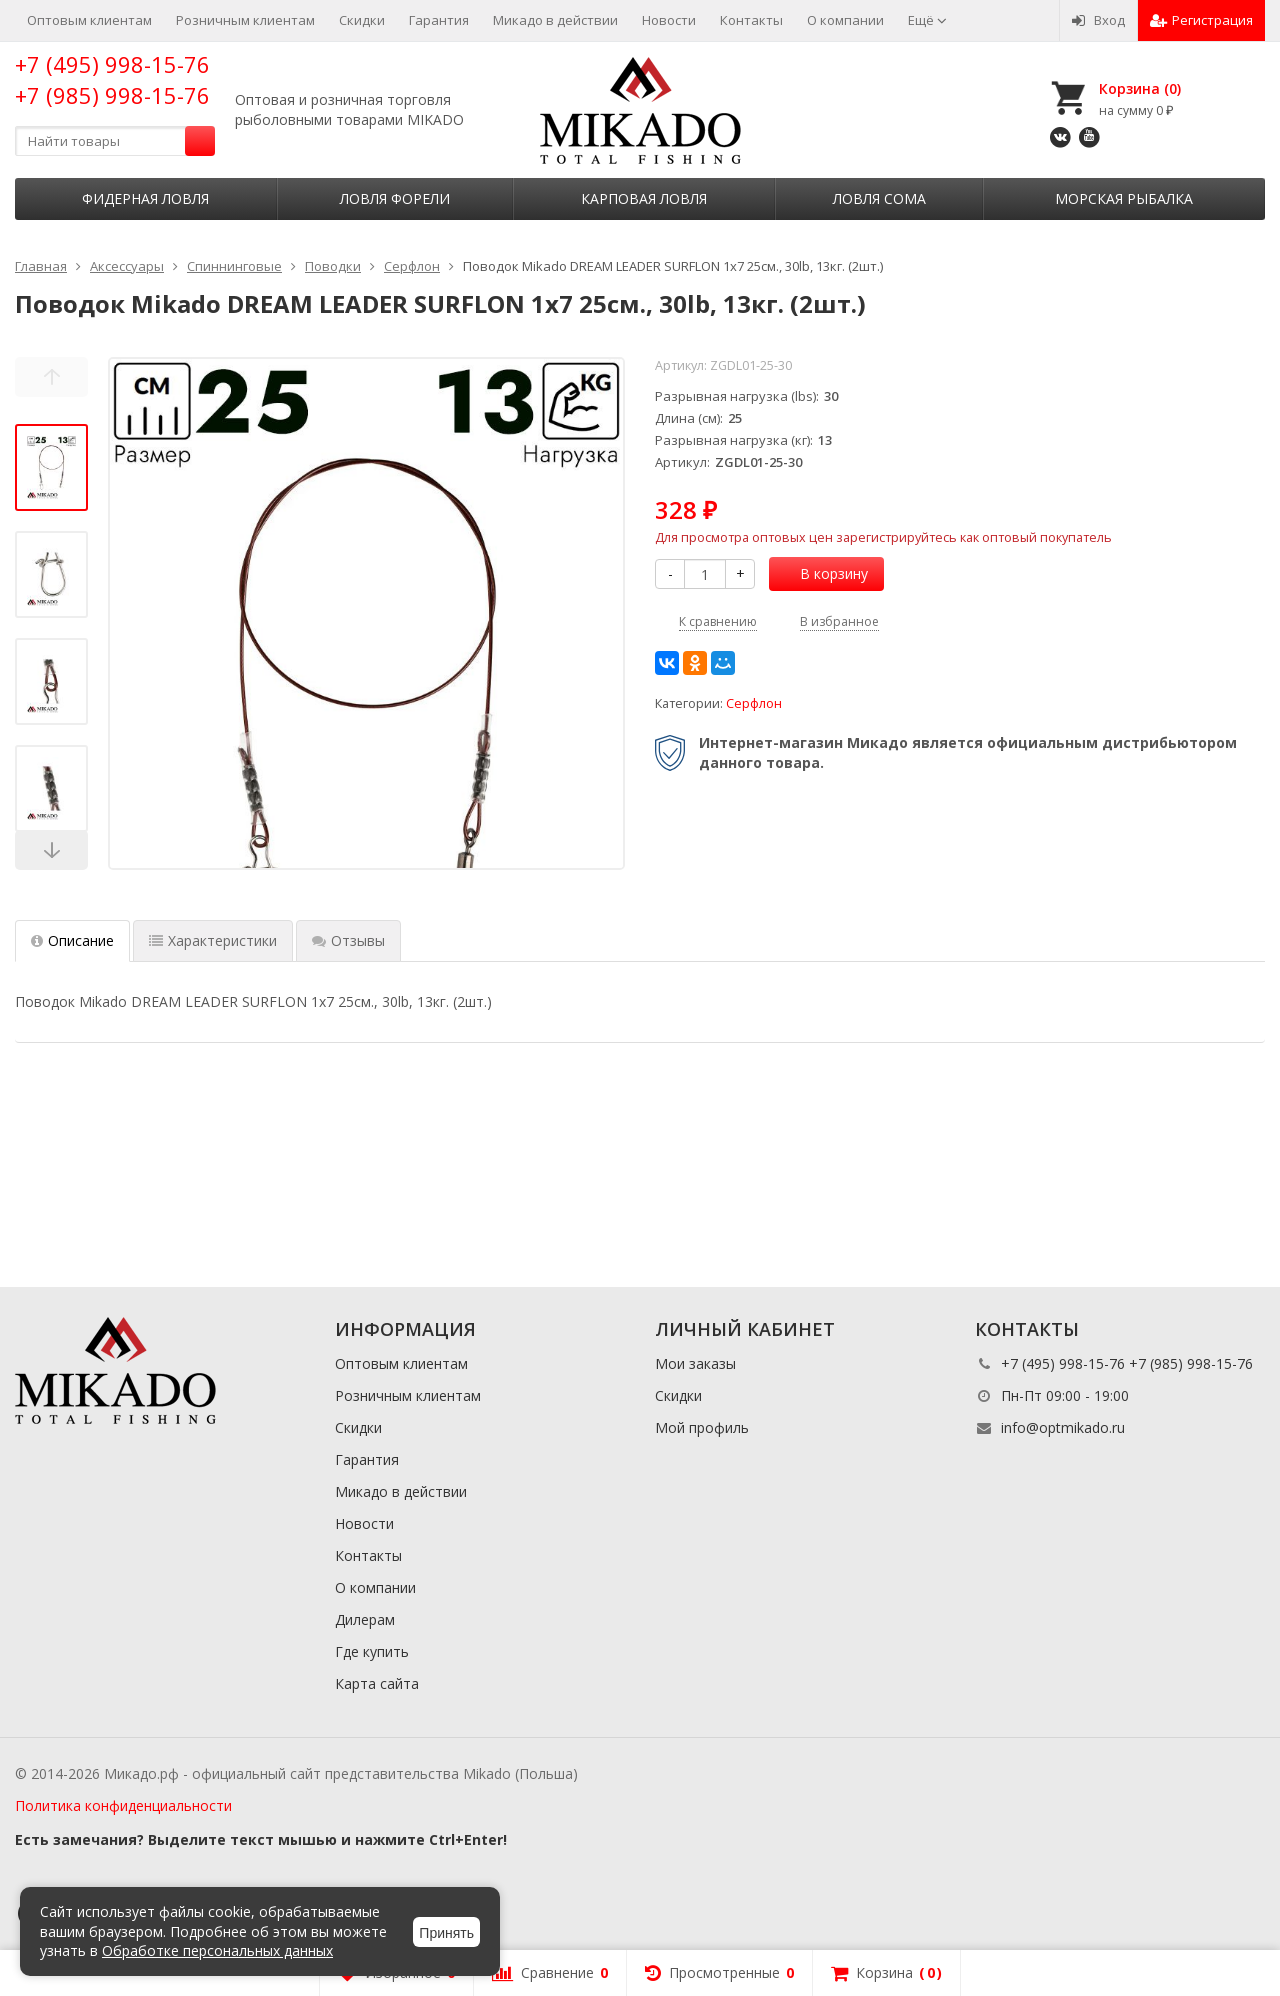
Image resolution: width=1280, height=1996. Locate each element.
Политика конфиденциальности (123, 1805)
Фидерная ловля (145, 198)
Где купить (372, 1651)
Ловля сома (879, 198)
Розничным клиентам (245, 20)
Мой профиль (702, 1427)
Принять (446, 1933)
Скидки (362, 20)
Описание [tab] (72, 940)
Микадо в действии (555, 20)
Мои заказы (695, 1363)
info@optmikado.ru (1063, 1427)
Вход (1098, 20)
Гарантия (439, 20)
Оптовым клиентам (89, 20)
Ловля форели (395, 198)
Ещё (927, 20)
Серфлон (754, 703)
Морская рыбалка (1124, 198)
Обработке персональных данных (217, 1950)
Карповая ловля (644, 198)
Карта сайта (377, 1683)
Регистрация (1201, 20)
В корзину (823, 573)
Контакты (751, 20)
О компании (845, 20)
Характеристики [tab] (213, 940)
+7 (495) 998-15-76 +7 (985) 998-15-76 (112, 79)
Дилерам (365, 1619)
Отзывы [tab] (348, 940)
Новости (669, 20)
